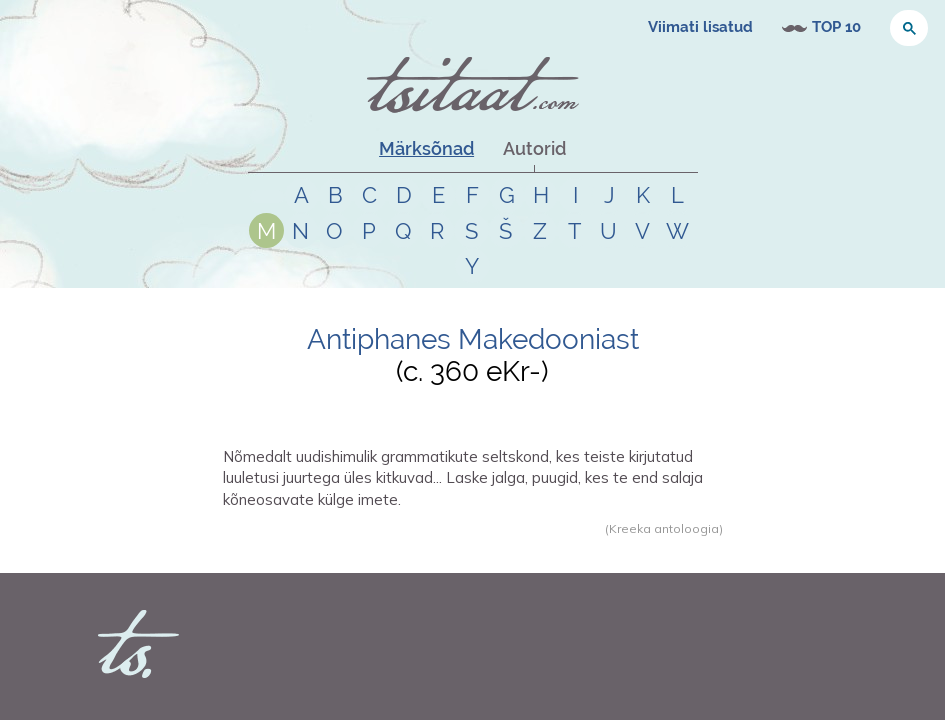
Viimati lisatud (700, 27)
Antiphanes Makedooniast (473, 339)
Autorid (534, 148)
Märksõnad (426, 148)
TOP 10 (836, 27)
